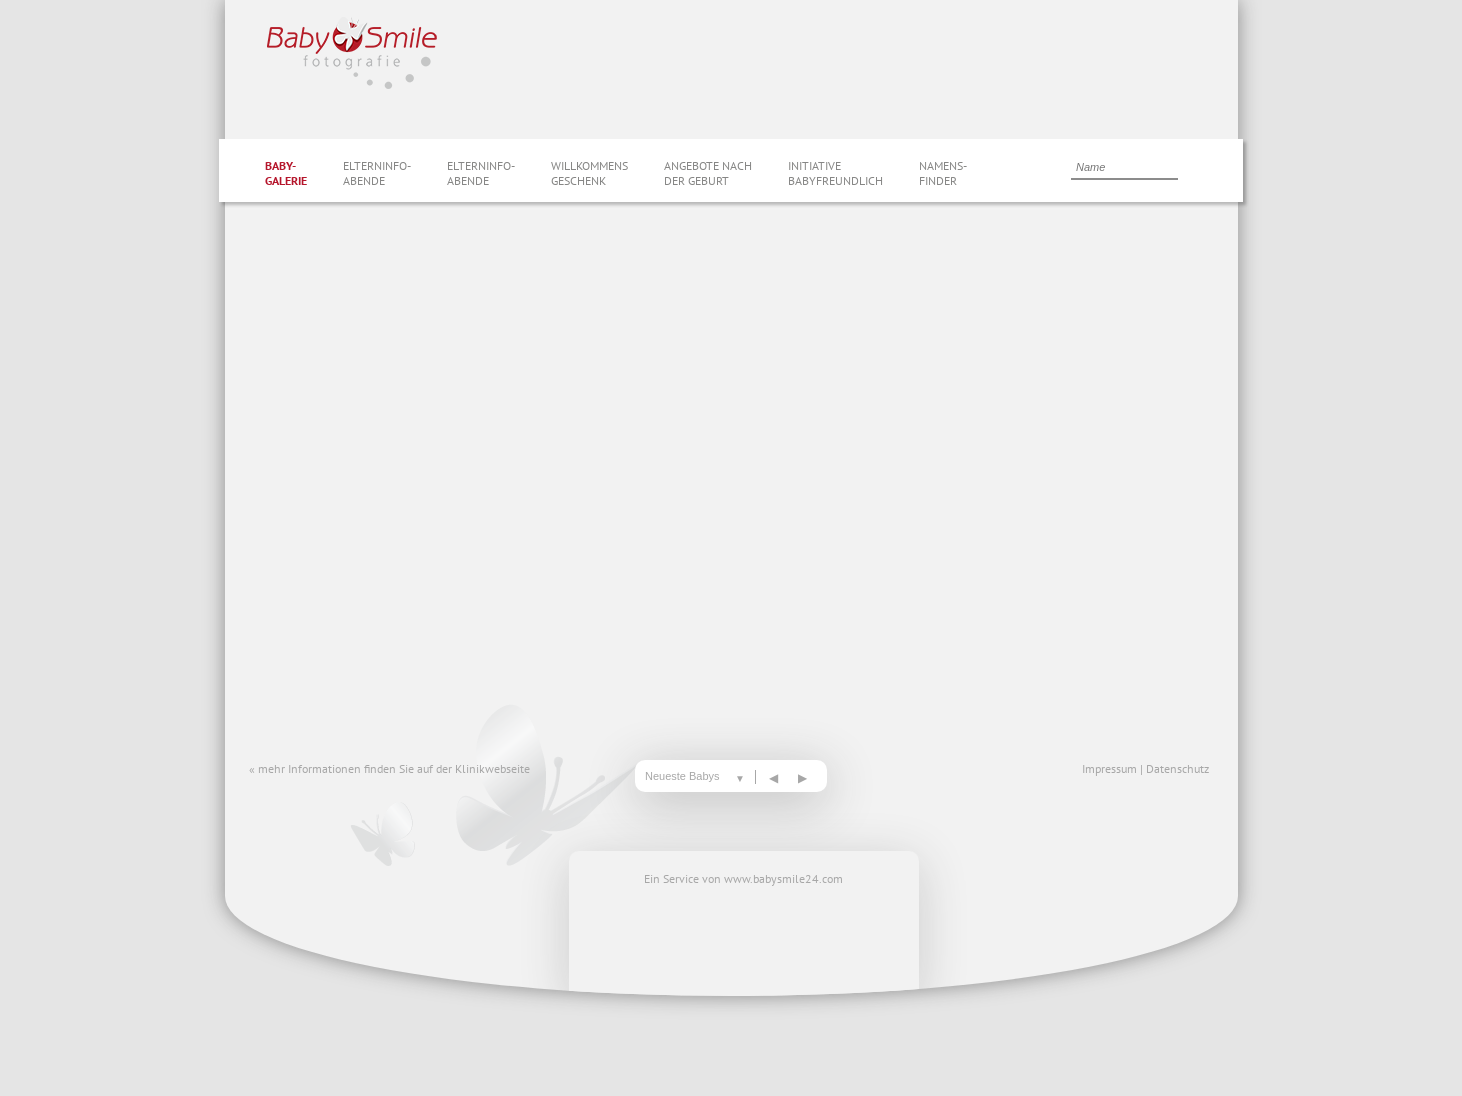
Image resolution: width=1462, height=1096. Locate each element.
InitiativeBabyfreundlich (835, 173)
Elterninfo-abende (377, 173)
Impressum (1109, 768)
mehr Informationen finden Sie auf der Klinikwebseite (394, 768)
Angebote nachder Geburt (708, 173)
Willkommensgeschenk (589, 173)
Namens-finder (943, 173)
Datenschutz (1177, 768)
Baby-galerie (286, 173)
